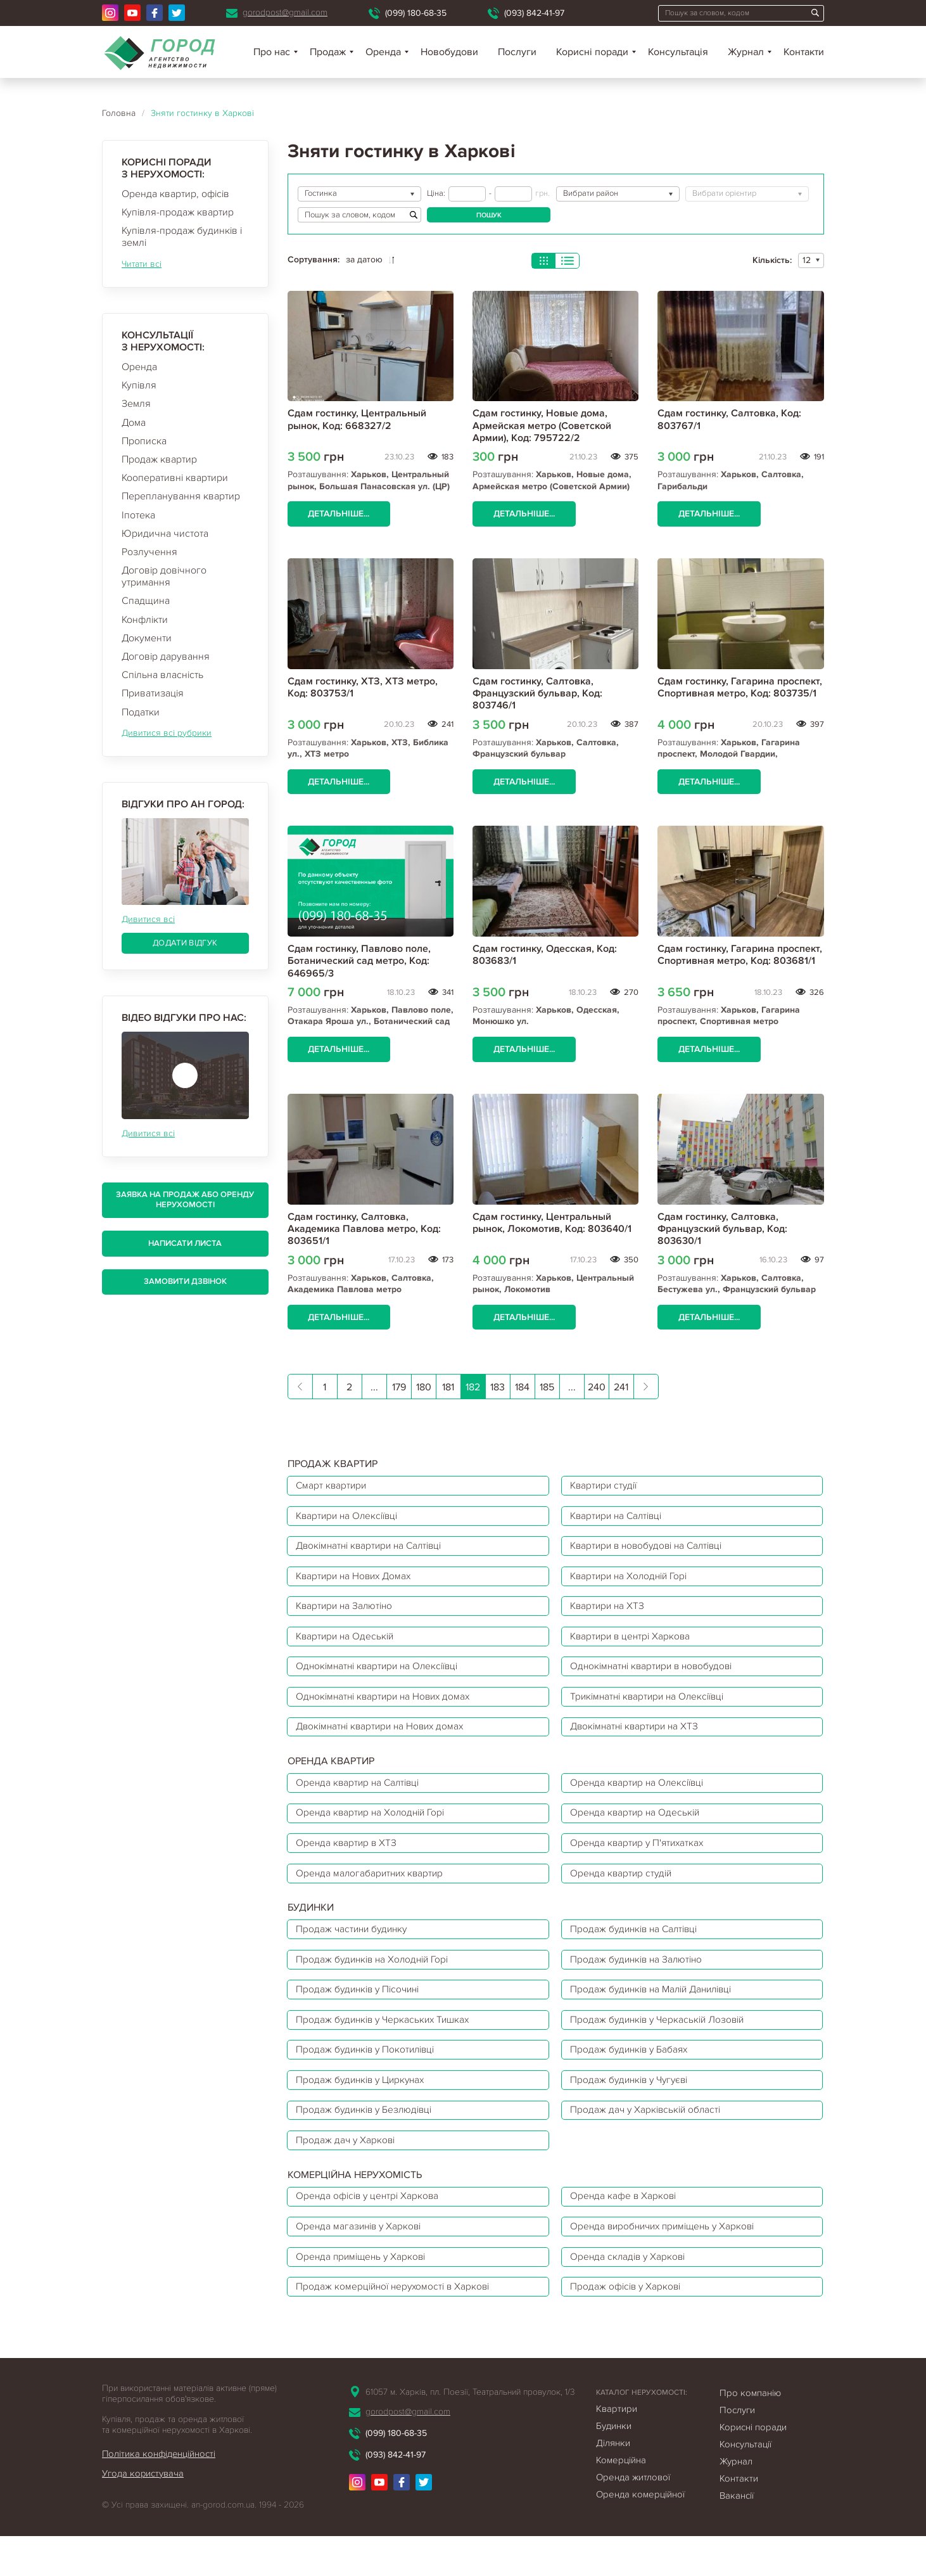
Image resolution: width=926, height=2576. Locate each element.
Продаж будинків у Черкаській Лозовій (661, 2046)
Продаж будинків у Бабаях (632, 2078)
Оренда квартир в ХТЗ (348, 1861)
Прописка (144, 441)
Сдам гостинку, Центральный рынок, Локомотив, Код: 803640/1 (552, 1223)
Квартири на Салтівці (620, 1519)
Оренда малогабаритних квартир (373, 1893)
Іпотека (138, 515)
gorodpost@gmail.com (285, 12)
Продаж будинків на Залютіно (640, 1983)
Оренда (139, 367)
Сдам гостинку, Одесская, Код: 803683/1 (545, 955)
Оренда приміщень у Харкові (364, 2294)
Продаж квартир (159, 459)
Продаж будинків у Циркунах (364, 2109)
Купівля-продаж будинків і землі (182, 236)
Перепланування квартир (181, 496)
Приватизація (153, 693)
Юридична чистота (165, 533)
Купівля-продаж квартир (178, 212)
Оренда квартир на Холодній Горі (374, 1830)
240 (597, 1388)
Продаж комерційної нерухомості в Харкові (397, 2325)
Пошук (489, 215)
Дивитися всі (148, 919)
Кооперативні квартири (175, 477)
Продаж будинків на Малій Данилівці (657, 2014)
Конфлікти (145, 619)
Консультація (678, 52)
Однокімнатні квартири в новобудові (656, 1677)
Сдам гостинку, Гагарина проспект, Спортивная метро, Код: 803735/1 (739, 687)
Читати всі (142, 264)
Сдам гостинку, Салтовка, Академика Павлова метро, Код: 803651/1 (364, 1229)
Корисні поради (592, 52)
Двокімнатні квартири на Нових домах (385, 1740)
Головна (119, 113)
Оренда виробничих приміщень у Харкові (668, 2262)
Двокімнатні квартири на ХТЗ (638, 1740)
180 (423, 1388)
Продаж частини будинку (355, 1951)
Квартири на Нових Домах (357, 1582)
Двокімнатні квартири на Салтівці (374, 1550)
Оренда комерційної (640, 2534)
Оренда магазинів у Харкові (362, 2262)
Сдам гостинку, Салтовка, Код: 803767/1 (729, 419)
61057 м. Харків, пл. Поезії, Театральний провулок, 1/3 (469, 2431)
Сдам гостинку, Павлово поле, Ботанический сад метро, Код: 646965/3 (359, 961)
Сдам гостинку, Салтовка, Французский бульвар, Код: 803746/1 (537, 693)
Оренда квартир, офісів (175, 194)
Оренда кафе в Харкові (625, 2230)
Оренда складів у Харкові (630, 2294)
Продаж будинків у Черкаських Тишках (387, 2046)
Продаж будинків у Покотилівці (369, 2078)
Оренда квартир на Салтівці (361, 1798)
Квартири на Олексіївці (351, 1519)
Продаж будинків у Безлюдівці (368, 2141)
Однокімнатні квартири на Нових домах (388, 1709)
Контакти (803, 52)
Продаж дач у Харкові (347, 2173)
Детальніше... (340, 513)
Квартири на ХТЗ (610, 1614)
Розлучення (149, 552)
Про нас (271, 52)
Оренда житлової (633, 2517)
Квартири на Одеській (348, 1645)
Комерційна (621, 2500)
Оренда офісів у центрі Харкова (371, 2230)
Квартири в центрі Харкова (633, 1645)
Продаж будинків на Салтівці (638, 1951)
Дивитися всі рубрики (167, 732)
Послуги (517, 52)
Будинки (613, 2465)
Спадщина (146, 600)
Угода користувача (143, 2514)
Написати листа (185, 1243)
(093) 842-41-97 (534, 13)
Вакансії (737, 2535)
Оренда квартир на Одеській (637, 1830)
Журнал (746, 52)
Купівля (139, 385)
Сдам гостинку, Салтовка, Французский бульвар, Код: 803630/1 (722, 1229)
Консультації (745, 2484)
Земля (136, 403)
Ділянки (613, 2483)
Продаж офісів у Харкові (628, 2325)
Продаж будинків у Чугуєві (633, 2109)
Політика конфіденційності (159, 2494)
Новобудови (449, 52)
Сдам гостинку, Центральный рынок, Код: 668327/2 (357, 419)
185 (547, 1388)
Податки (141, 712)
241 (621, 1388)
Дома (134, 422)
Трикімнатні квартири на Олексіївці (652, 1709)
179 (399, 1388)
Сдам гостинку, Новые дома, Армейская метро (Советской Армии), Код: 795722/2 (542, 425)
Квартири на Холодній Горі (633, 1582)
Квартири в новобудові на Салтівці (652, 1550)
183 (497, 1388)
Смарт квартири (333, 1487)
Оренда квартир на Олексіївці (640, 1798)
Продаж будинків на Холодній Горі (377, 1983)
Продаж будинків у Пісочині (362, 2014)
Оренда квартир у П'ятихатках (640, 1861)
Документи (147, 638)
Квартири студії (606, 1487)
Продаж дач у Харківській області (648, 2141)
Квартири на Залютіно (347, 1614)
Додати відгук (185, 943)
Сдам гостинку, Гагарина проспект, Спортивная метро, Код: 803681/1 (739, 955)
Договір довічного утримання (164, 576)
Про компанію (750, 2432)
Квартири (616, 2448)
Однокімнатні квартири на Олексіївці (382, 1677)
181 (448, 1388)
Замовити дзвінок (185, 1281)
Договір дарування (166, 656)
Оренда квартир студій (623, 1893)
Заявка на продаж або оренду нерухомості (185, 1199)
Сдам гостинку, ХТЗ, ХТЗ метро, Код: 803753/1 (363, 687)
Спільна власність (162, 675)
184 (522, 1388)
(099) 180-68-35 (416, 13)
